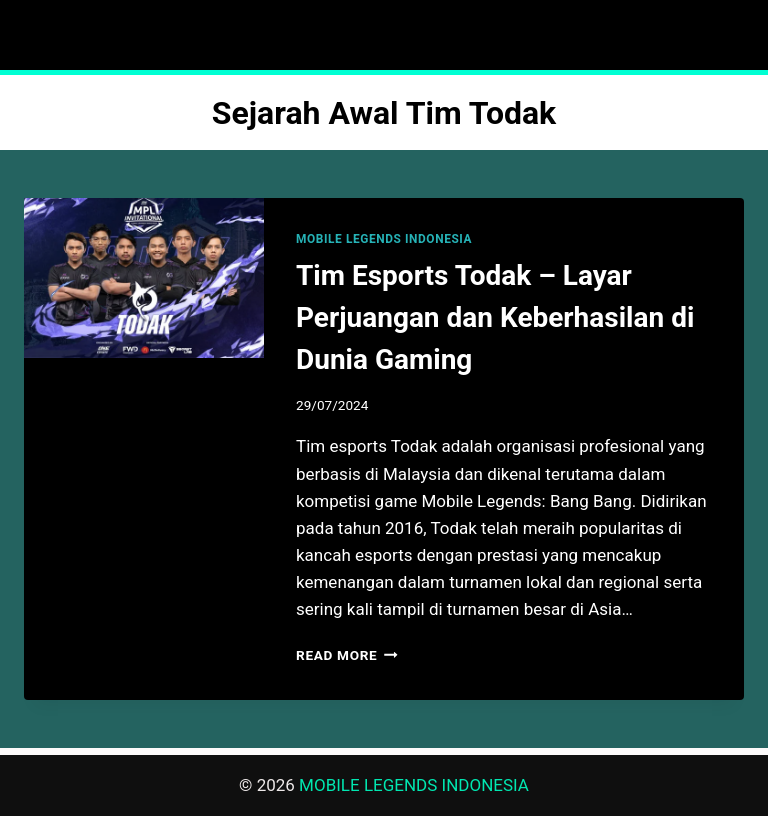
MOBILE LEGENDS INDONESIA (384, 239)
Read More (347, 655)
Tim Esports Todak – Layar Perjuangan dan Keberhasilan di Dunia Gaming (495, 317)
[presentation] (144, 278)
